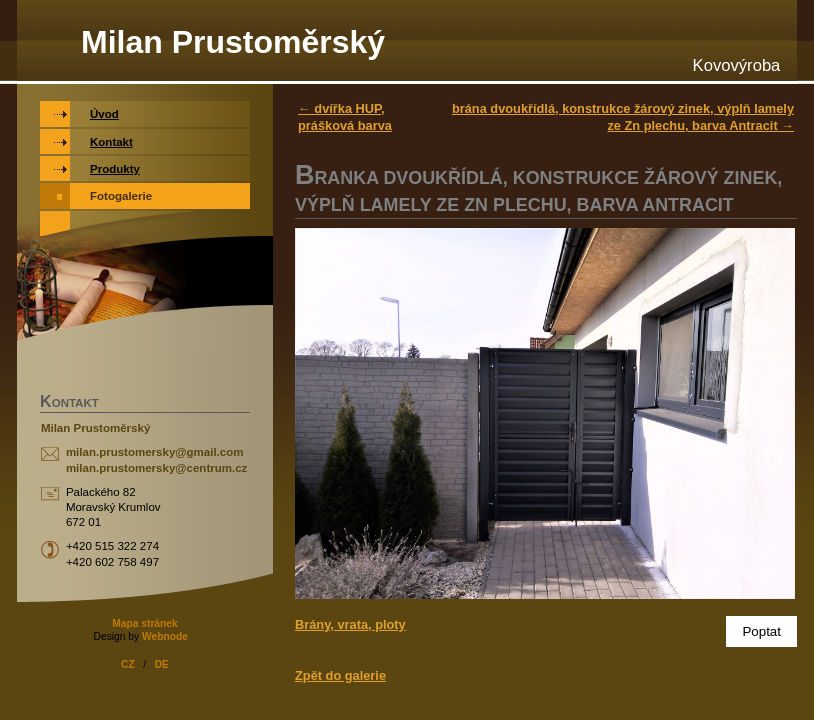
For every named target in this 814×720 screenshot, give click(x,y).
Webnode (165, 636)
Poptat (761, 631)
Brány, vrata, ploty (350, 624)
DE (162, 664)
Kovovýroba (737, 65)
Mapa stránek (144, 623)
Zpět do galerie (340, 675)
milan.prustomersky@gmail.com (155, 452)
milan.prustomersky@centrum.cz (156, 468)
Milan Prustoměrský (233, 42)
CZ (128, 664)
